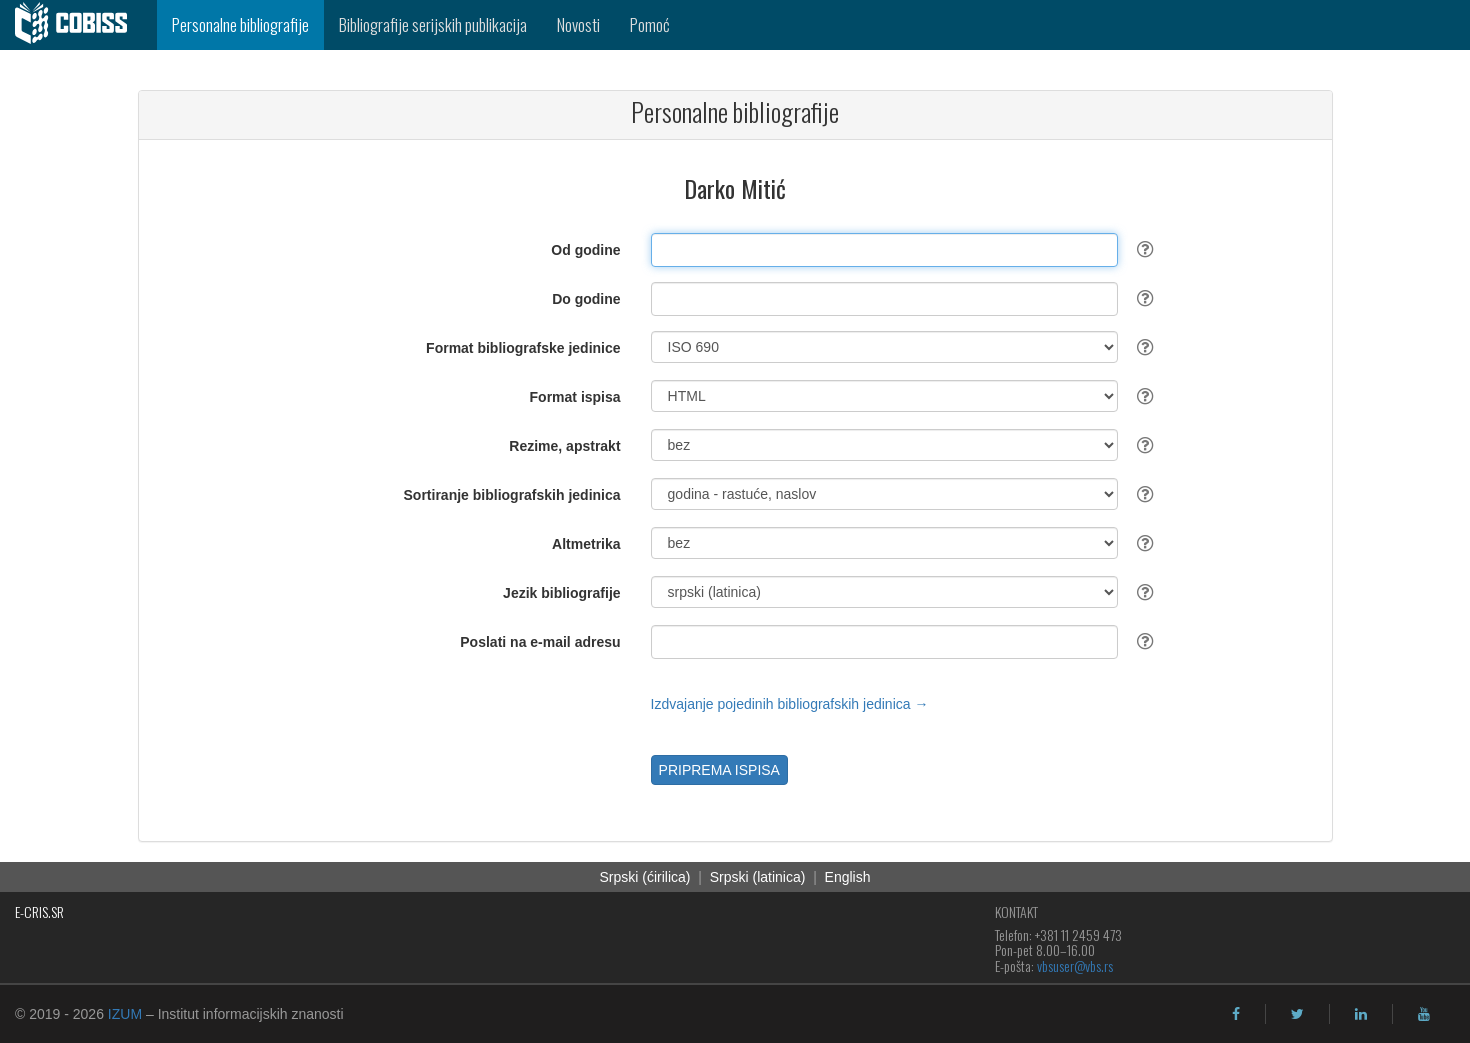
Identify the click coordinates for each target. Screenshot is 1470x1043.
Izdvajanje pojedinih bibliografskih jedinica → (790, 704)
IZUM (125, 1014)
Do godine (586, 299)
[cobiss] (78, 25)
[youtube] (1424, 1014)
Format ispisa (575, 397)
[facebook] (1236, 1014)
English (848, 877)
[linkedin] (1361, 1014)
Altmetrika (586, 544)
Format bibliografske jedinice (523, 348)
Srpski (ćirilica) (644, 877)
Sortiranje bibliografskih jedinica (512, 495)
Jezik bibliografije (561, 593)
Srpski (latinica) (758, 877)
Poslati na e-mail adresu (540, 642)
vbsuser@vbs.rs (1075, 965)
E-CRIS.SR (39, 911)
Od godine (585, 250)
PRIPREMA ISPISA (719, 770)
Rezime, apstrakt (564, 446)
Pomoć (650, 24)
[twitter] (1297, 1014)
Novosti (578, 24)
